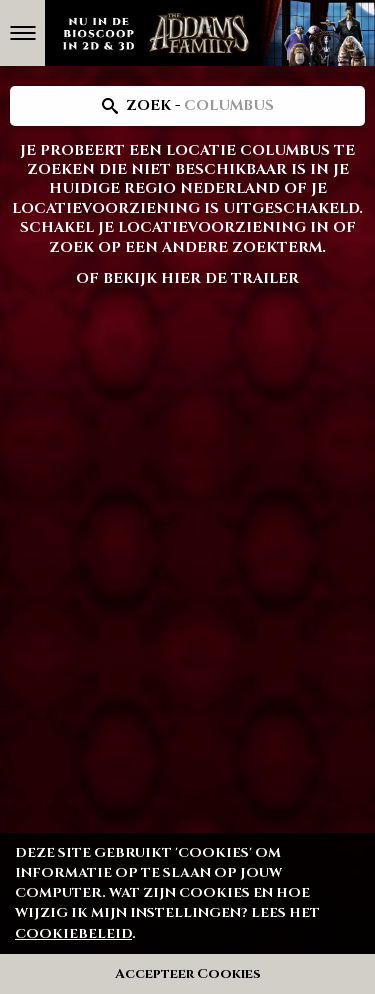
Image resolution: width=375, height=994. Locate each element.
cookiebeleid (73, 934)
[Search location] (187, 106)
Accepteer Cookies (188, 974)
